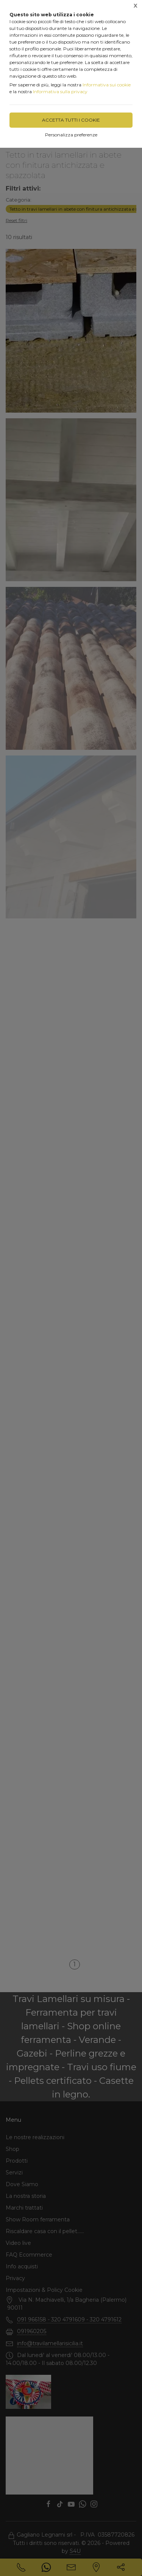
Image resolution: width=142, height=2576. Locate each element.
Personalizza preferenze (71, 135)
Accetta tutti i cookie (71, 120)
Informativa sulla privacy (60, 91)
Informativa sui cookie (107, 85)
